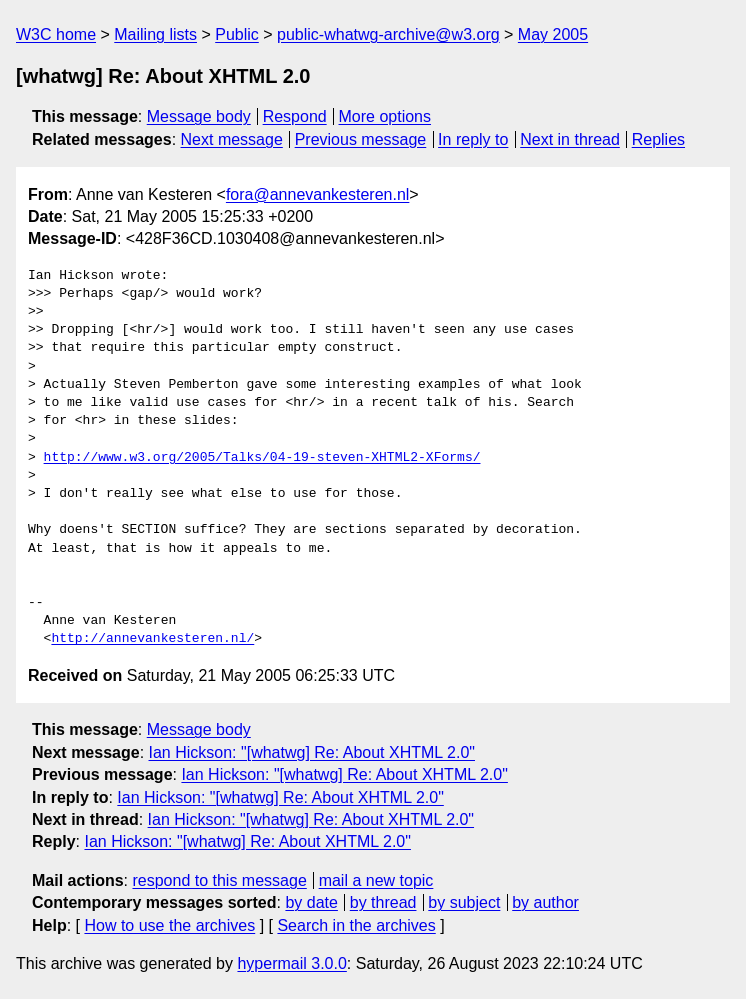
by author (545, 902)
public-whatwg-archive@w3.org (388, 34)
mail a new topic (376, 880)
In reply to (473, 139)
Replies (658, 139)
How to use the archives (169, 925)
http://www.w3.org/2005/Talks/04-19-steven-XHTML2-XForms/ (262, 458)
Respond (295, 116)
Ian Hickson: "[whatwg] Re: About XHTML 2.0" (312, 752)
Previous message (361, 139)
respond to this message (219, 880)
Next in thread (570, 139)
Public (237, 34)
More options (385, 116)
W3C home (56, 34)
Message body (199, 116)
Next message (232, 139)
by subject (464, 902)
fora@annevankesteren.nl (317, 194)
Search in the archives (356, 925)
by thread (383, 902)
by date (311, 902)
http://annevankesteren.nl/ (152, 639)
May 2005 (553, 34)
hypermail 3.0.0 (291, 963)
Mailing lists (155, 34)
